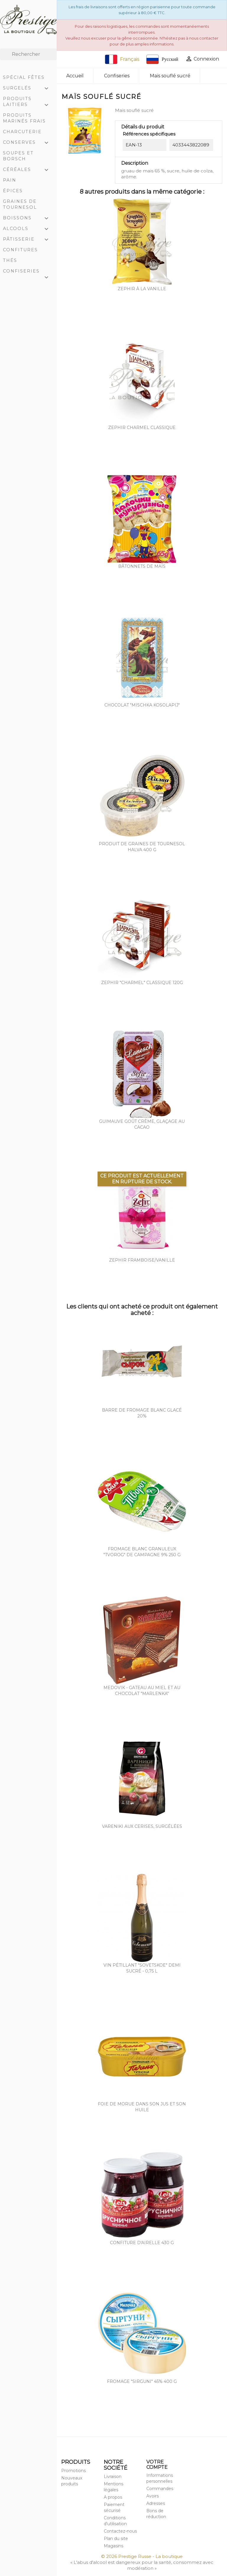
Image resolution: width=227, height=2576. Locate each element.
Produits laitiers (28, 102)
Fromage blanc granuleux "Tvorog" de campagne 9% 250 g (142, 1551)
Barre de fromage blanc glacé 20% (142, 1413)
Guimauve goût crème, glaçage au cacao (142, 1124)
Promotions (73, 2470)
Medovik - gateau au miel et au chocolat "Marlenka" (141, 1690)
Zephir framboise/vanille (142, 1260)
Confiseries (28, 272)
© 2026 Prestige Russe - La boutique (142, 2556)
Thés (10, 260)
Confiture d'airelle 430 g (142, 2242)
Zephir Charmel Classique (142, 427)
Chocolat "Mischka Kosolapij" (142, 705)
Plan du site (116, 2538)
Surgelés (28, 88)
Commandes (159, 2488)
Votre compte (157, 2464)
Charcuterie (22, 131)
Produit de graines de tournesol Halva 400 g (142, 846)
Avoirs (152, 2496)
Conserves (28, 142)
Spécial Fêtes (24, 77)
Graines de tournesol (20, 204)
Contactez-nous (120, 2531)
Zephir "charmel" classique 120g (142, 982)
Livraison (112, 2476)
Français (122, 59)
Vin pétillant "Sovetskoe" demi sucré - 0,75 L (142, 1968)
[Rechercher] (28, 54)
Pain (9, 180)
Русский (162, 59)
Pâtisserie (28, 239)
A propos (113, 2497)
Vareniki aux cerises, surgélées (142, 1826)
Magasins (113, 2546)
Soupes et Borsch (18, 155)
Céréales (28, 170)
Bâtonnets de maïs (142, 566)
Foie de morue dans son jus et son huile (142, 2106)
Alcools (28, 229)
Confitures (20, 249)
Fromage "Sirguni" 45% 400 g (142, 2381)
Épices (13, 190)
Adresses (155, 2503)
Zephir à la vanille (142, 288)
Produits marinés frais (24, 118)
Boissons (28, 218)
